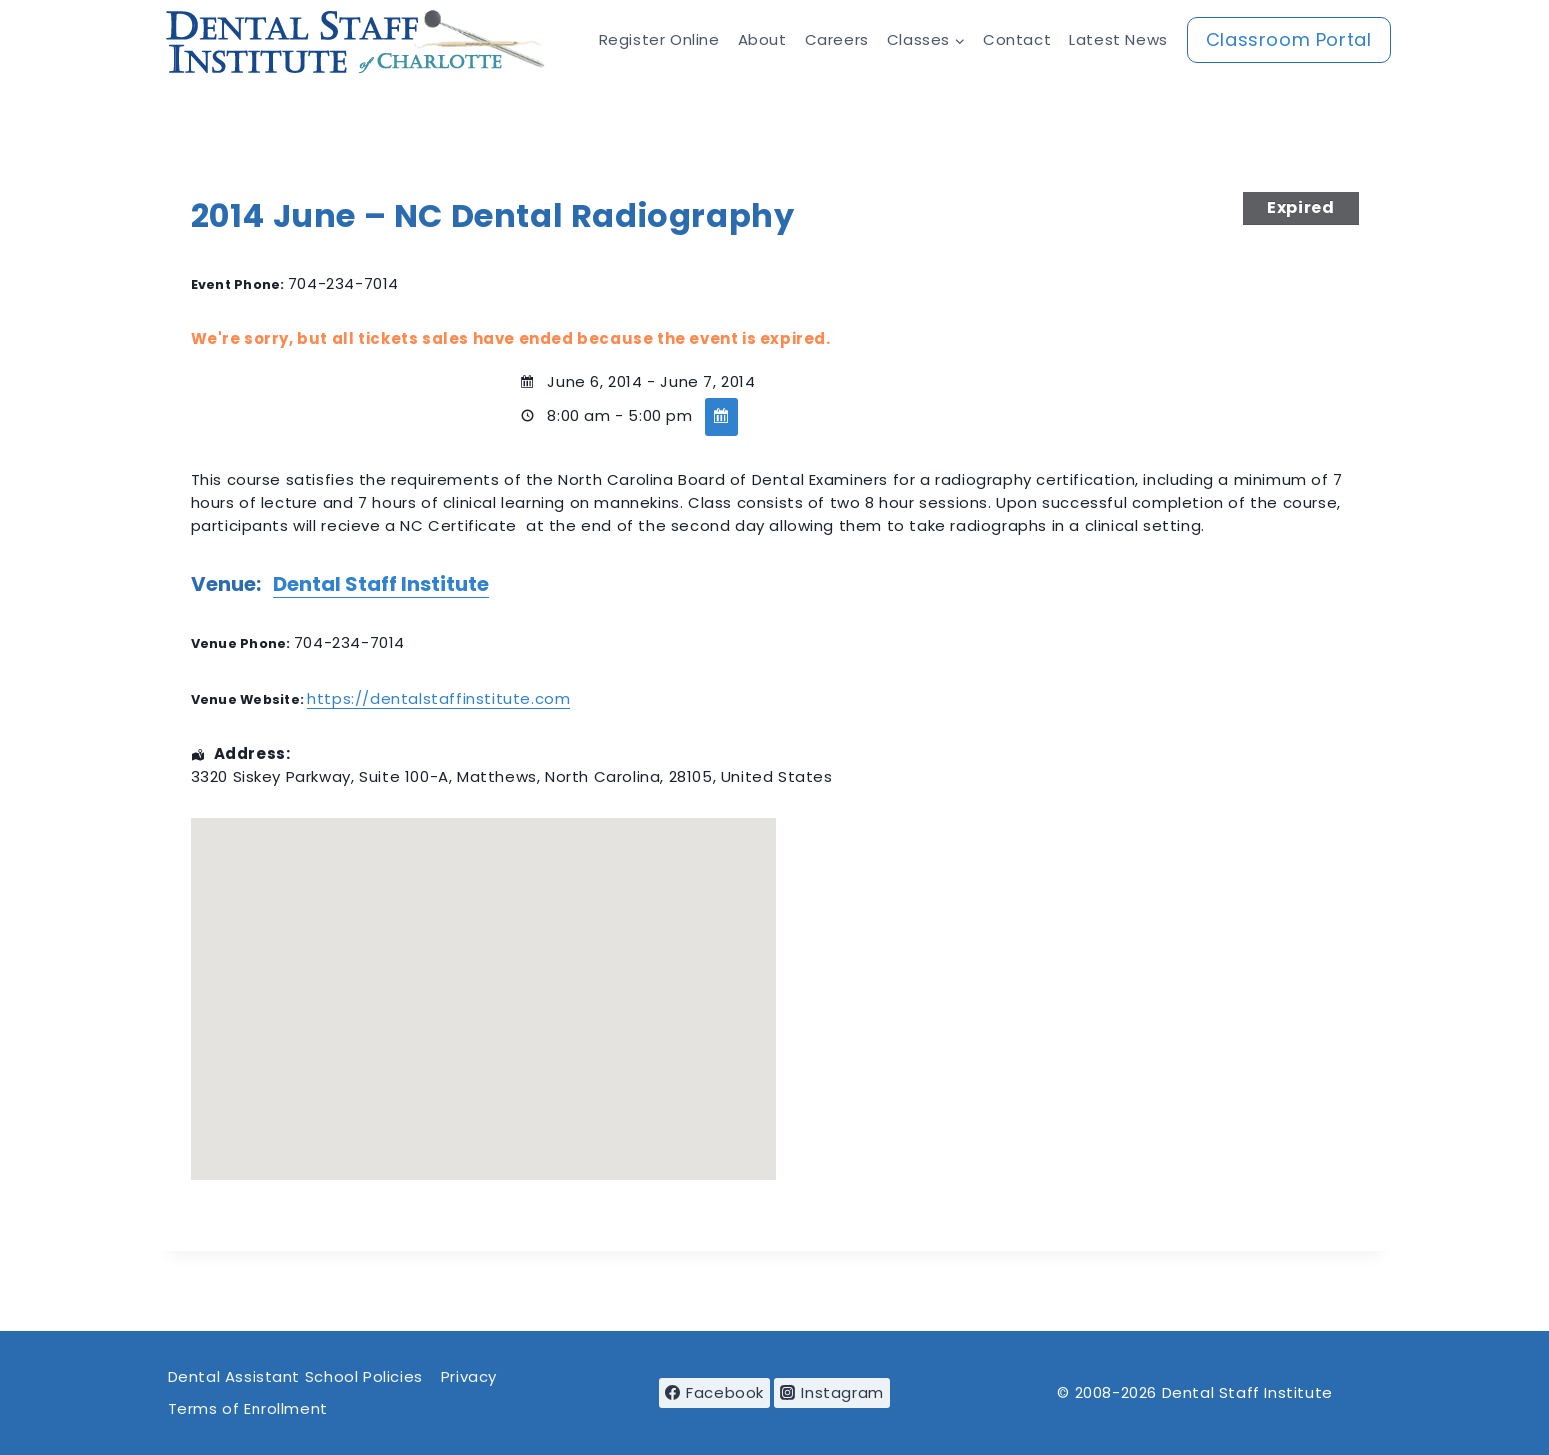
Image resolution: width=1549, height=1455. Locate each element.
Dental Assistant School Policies (295, 1376)
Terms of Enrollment (248, 1408)
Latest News (1118, 39)
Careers (837, 39)
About (762, 39)
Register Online (659, 39)
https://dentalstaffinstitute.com (438, 698)
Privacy (469, 1376)
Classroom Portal (1289, 39)
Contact (1017, 39)
